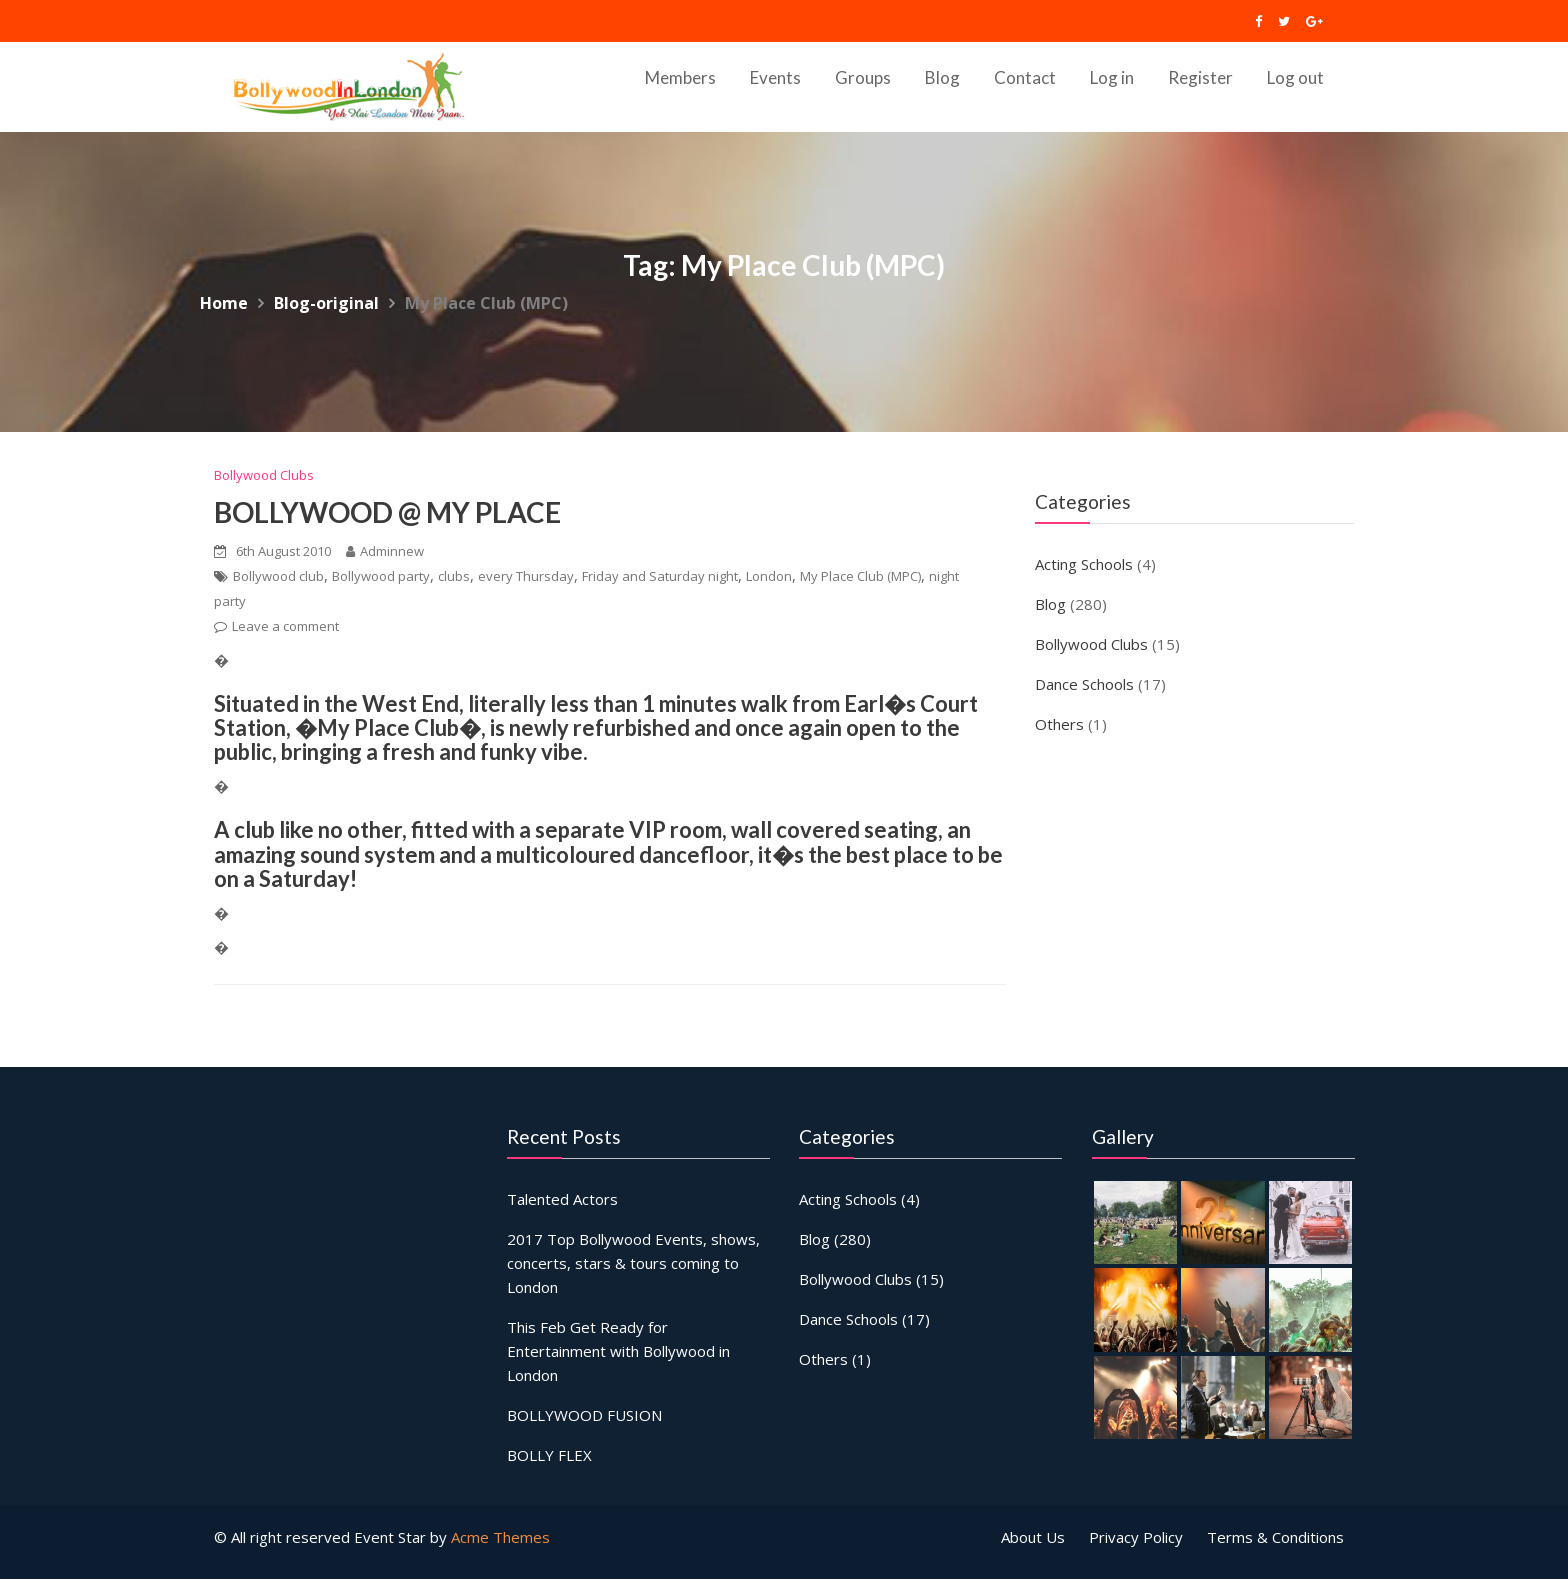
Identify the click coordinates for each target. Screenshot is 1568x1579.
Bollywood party (381, 576)
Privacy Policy (1136, 1537)
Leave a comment (285, 626)
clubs (454, 576)
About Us (1033, 1537)
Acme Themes (500, 1537)
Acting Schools (1084, 564)
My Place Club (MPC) (860, 576)
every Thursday (526, 576)
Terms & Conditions (1275, 1537)
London (769, 576)
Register (1200, 77)
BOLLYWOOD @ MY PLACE (387, 512)
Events (775, 77)
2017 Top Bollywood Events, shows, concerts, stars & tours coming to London (633, 1263)
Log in (1112, 77)
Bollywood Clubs (264, 475)
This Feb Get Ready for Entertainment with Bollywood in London (618, 1350)
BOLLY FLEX (550, 1453)
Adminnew (385, 551)
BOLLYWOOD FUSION (584, 1414)
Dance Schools (1084, 684)
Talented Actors (563, 1200)
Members (680, 77)
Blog (942, 77)
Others (1059, 724)
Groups (863, 77)
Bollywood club (278, 576)
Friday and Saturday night (660, 576)
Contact (1025, 77)
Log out (1295, 77)
